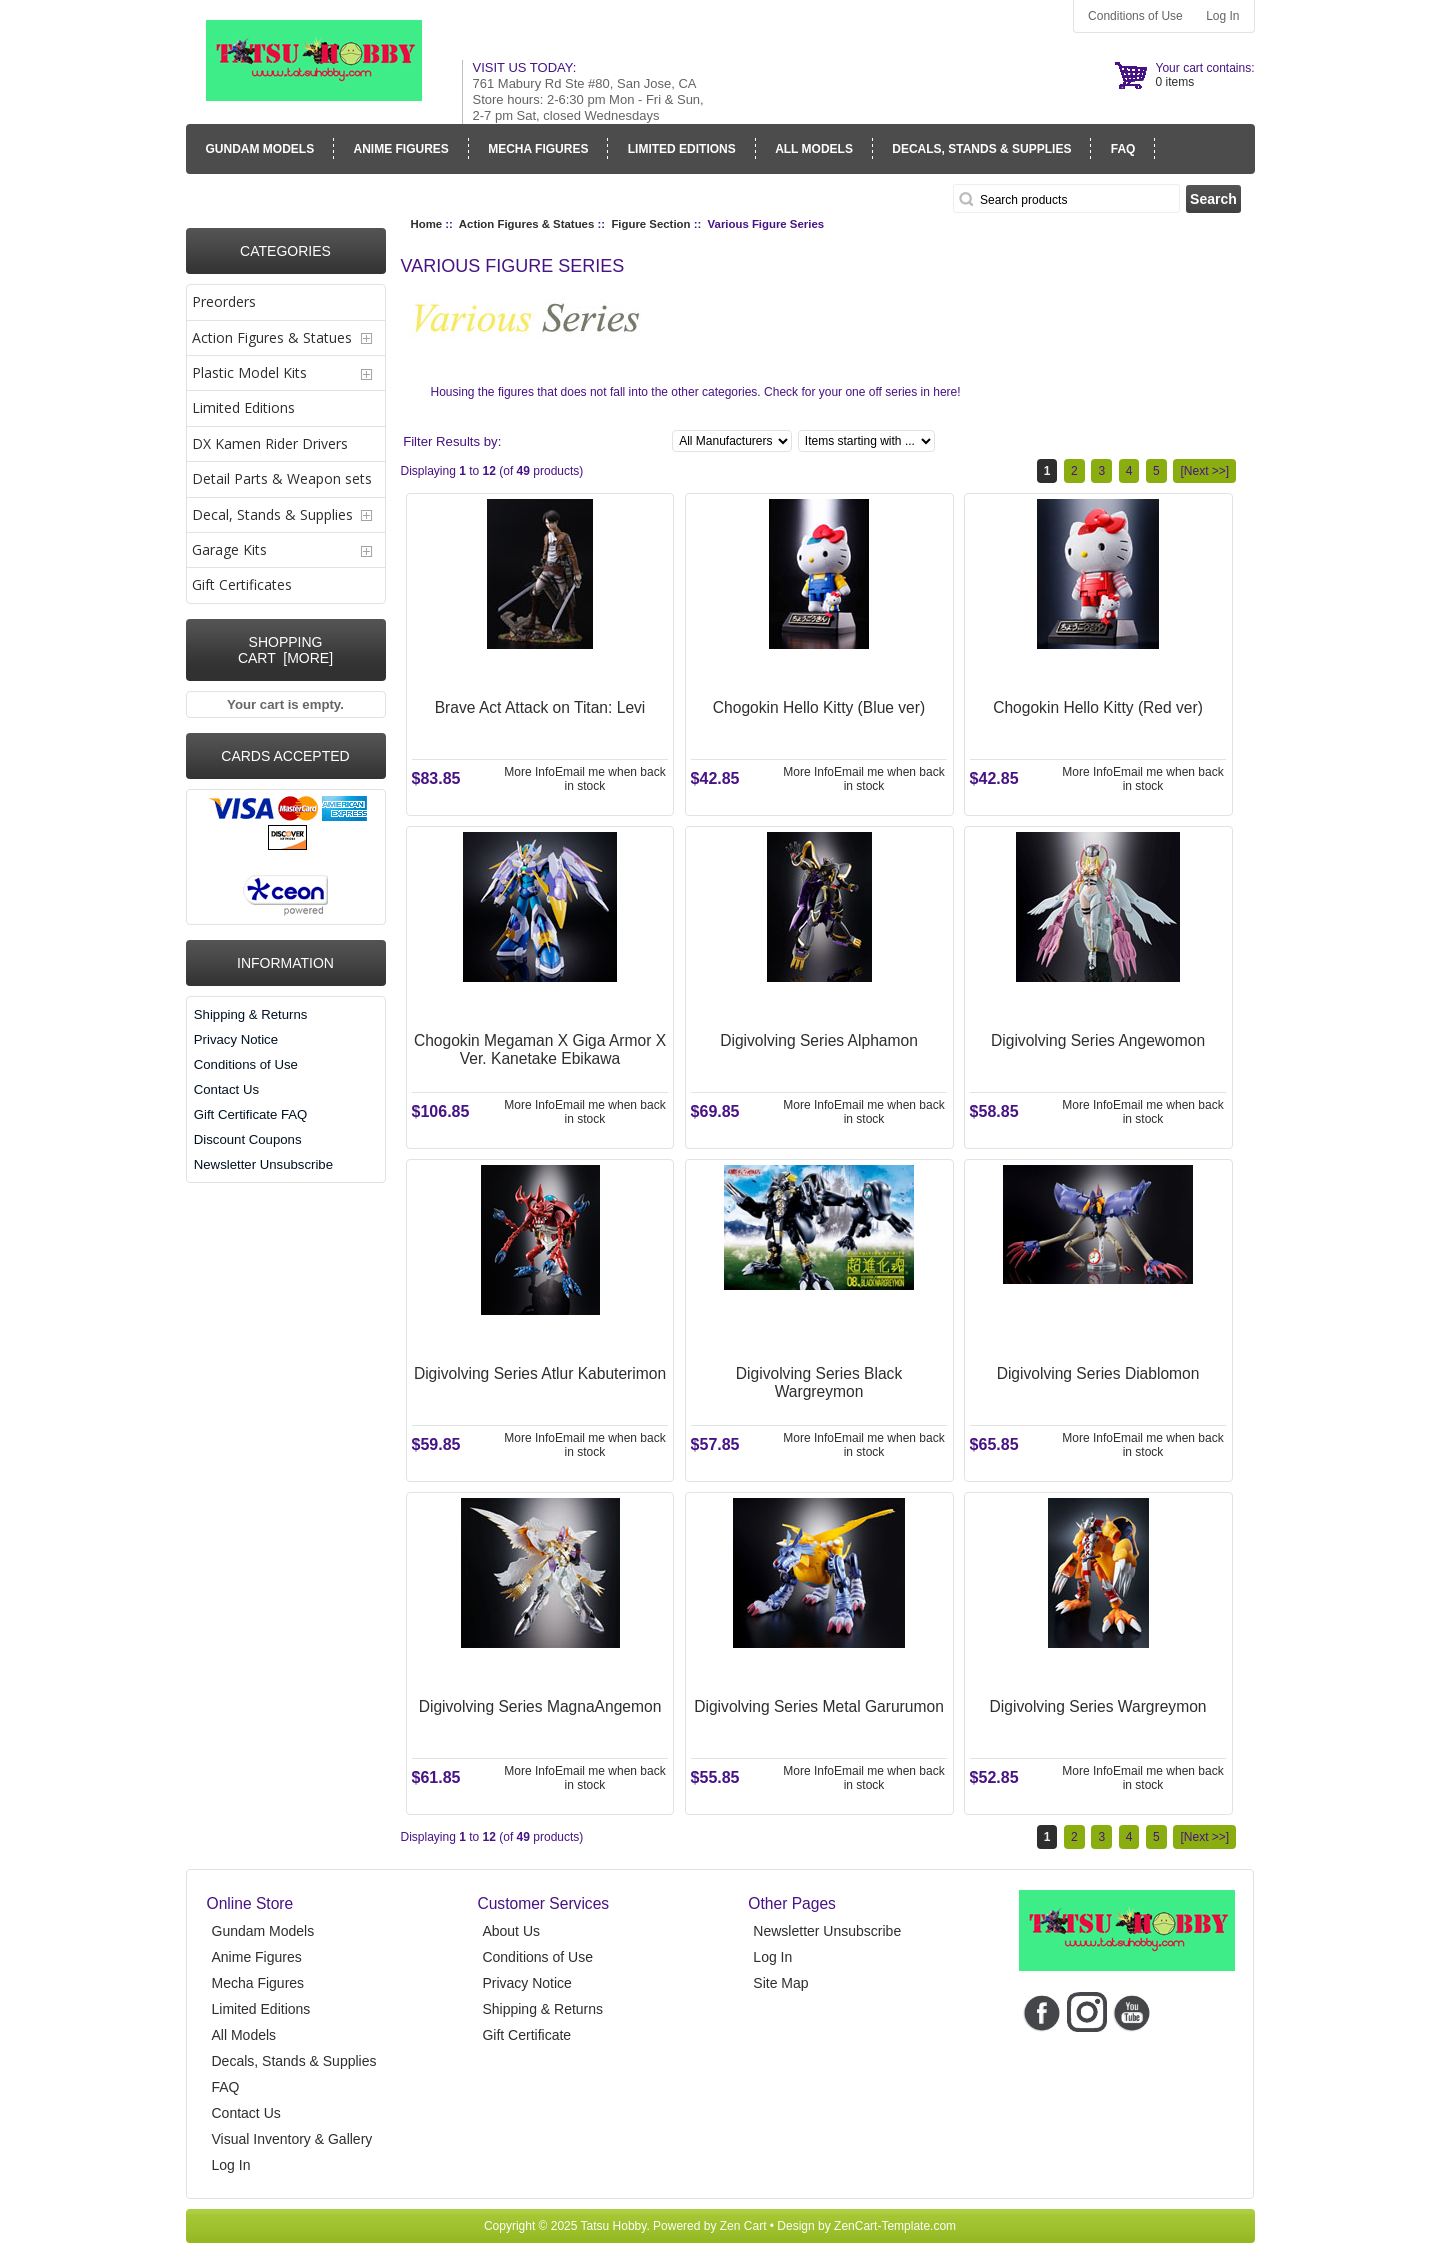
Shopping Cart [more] (285, 650)
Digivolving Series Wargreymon (1098, 1706)
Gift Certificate (526, 2035)
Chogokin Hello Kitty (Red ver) (1098, 707)
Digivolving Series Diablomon (1098, 1373)
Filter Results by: (452, 441)
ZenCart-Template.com (895, 2226)
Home (427, 224)
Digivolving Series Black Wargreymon (819, 1382)
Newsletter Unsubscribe (263, 1164)
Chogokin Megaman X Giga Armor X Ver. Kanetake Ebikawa (540, 1049)
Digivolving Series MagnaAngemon (540, 1706)
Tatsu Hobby (614, 2226)
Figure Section (650, 224)
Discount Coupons (248, 1139)
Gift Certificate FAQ (251, 1114)
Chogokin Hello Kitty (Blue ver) (819, 707)
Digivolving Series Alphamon (819, 1040)
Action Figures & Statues (526, 224)
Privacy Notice (236, 1039)
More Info (529, 772)
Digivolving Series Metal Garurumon (819, 1706)
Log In (1222, 16)
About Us (511, 1931)
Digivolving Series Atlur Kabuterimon (540, 1373)
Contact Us (226, 1089)
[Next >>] (1204, 471)
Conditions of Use (1135, 16)
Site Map (780, 1983)
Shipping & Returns (251, 1014)
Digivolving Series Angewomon (1098, 1040)
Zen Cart (743, 2226)
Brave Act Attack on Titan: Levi (540, 707)
